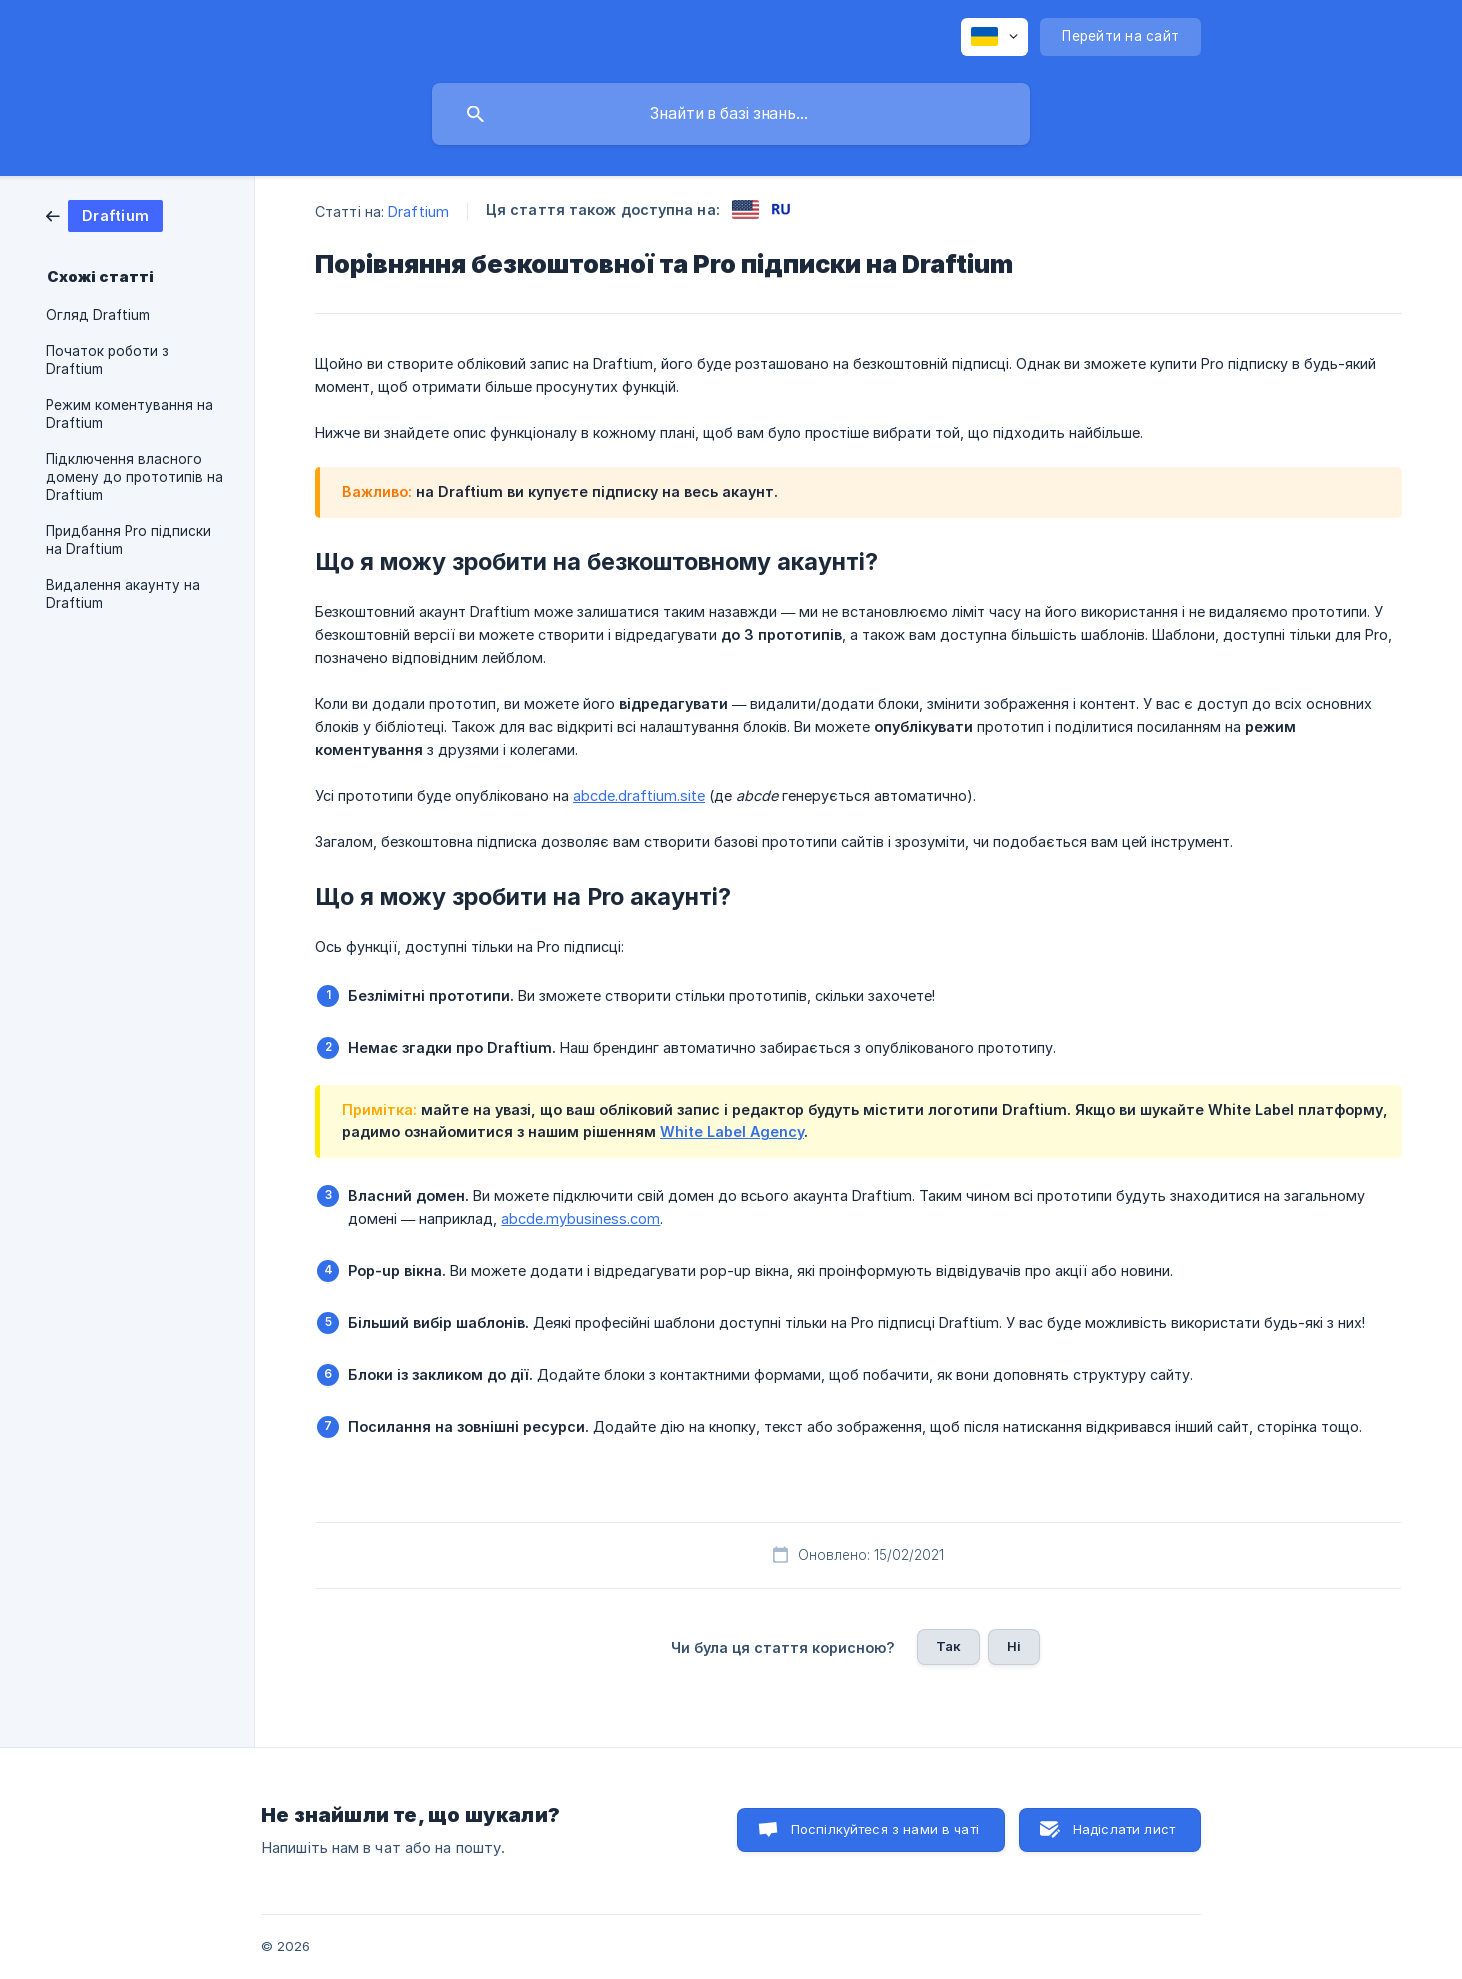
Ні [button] (1014, 1646)
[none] (994, 37)
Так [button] (948, 1646)
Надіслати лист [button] (1124, 1829)
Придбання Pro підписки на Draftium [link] (128, 540)
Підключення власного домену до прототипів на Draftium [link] (134, 477)
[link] (104, 214)
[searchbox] (731, 114)
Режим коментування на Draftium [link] (129, 414)
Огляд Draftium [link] (98, 315)
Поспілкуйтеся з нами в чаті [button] (885, 1829)
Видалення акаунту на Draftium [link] (123, 594)
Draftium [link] (418, 211)
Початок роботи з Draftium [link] (107, 360)
